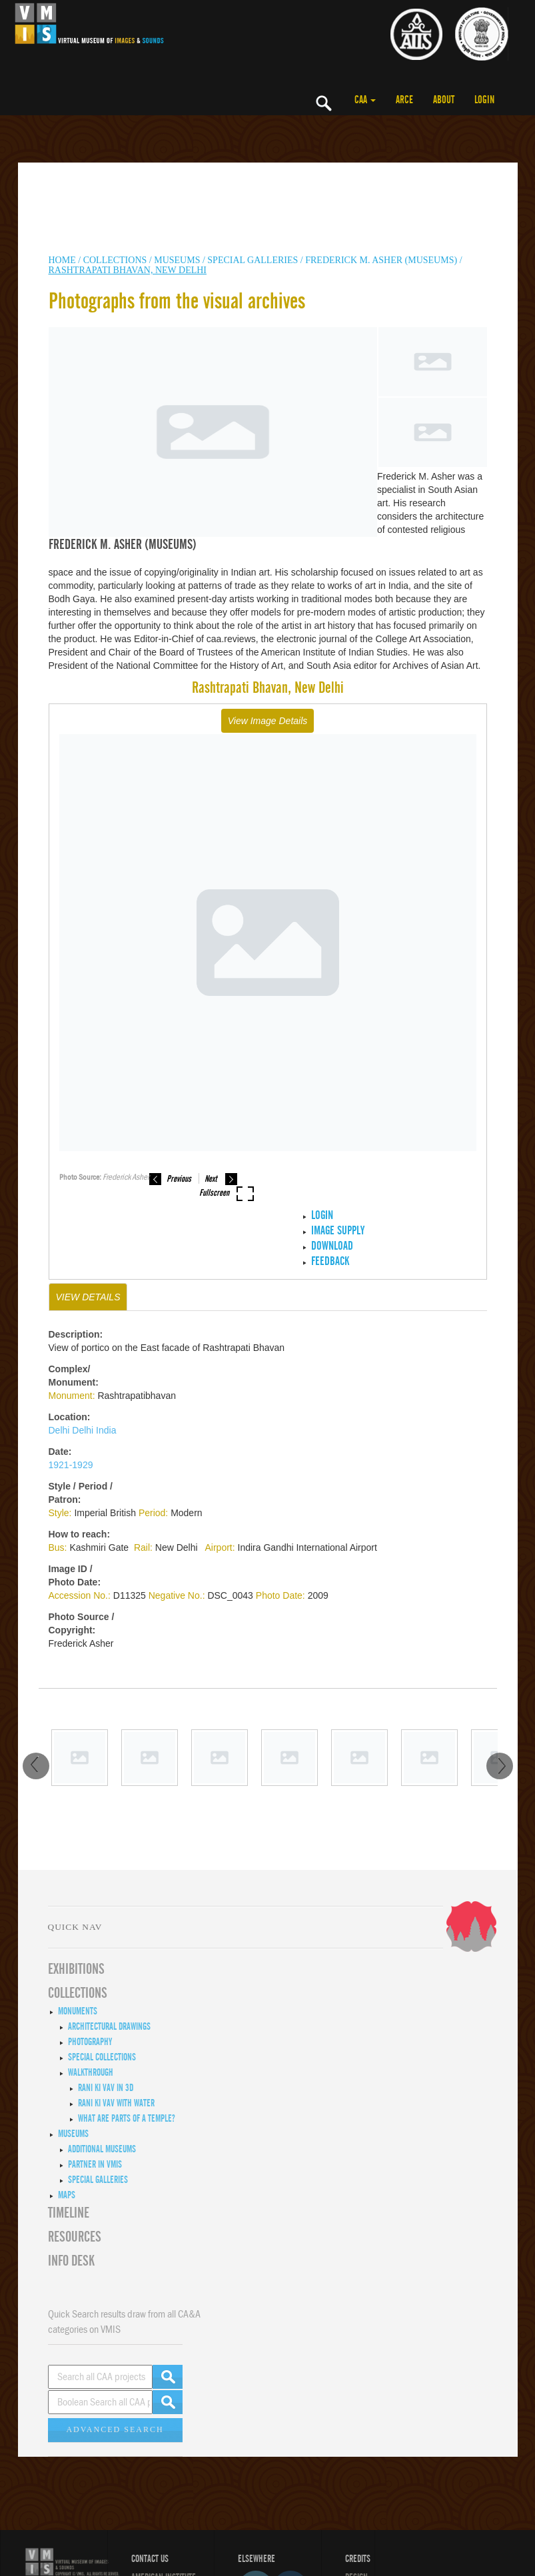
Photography (90, 2042)
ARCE (404, 100)
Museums (73, 2134)
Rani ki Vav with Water (116, 2103)
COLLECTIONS (116, 260)
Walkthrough (90, 2072)
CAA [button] (365, 100)
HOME (62, 260)
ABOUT (443, 100)
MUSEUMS (177, 260)
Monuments (77, 2011)
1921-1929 (71, 1465)
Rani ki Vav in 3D (105, 2088)
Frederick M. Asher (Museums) (381, 260)
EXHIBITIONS (76, 1969)
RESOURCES (74, 2237)
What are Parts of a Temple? (126, 2118)
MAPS (66, 2195)
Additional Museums (102, 2149)
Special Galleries (252, 260)
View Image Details (268, 720)
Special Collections (102, 2057)
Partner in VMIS (95, 2164)
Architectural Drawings (109, 2026)
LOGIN (484, 100)
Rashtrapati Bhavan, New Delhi (128, 270)
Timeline (68, 2213)
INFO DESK (71, 2261)
